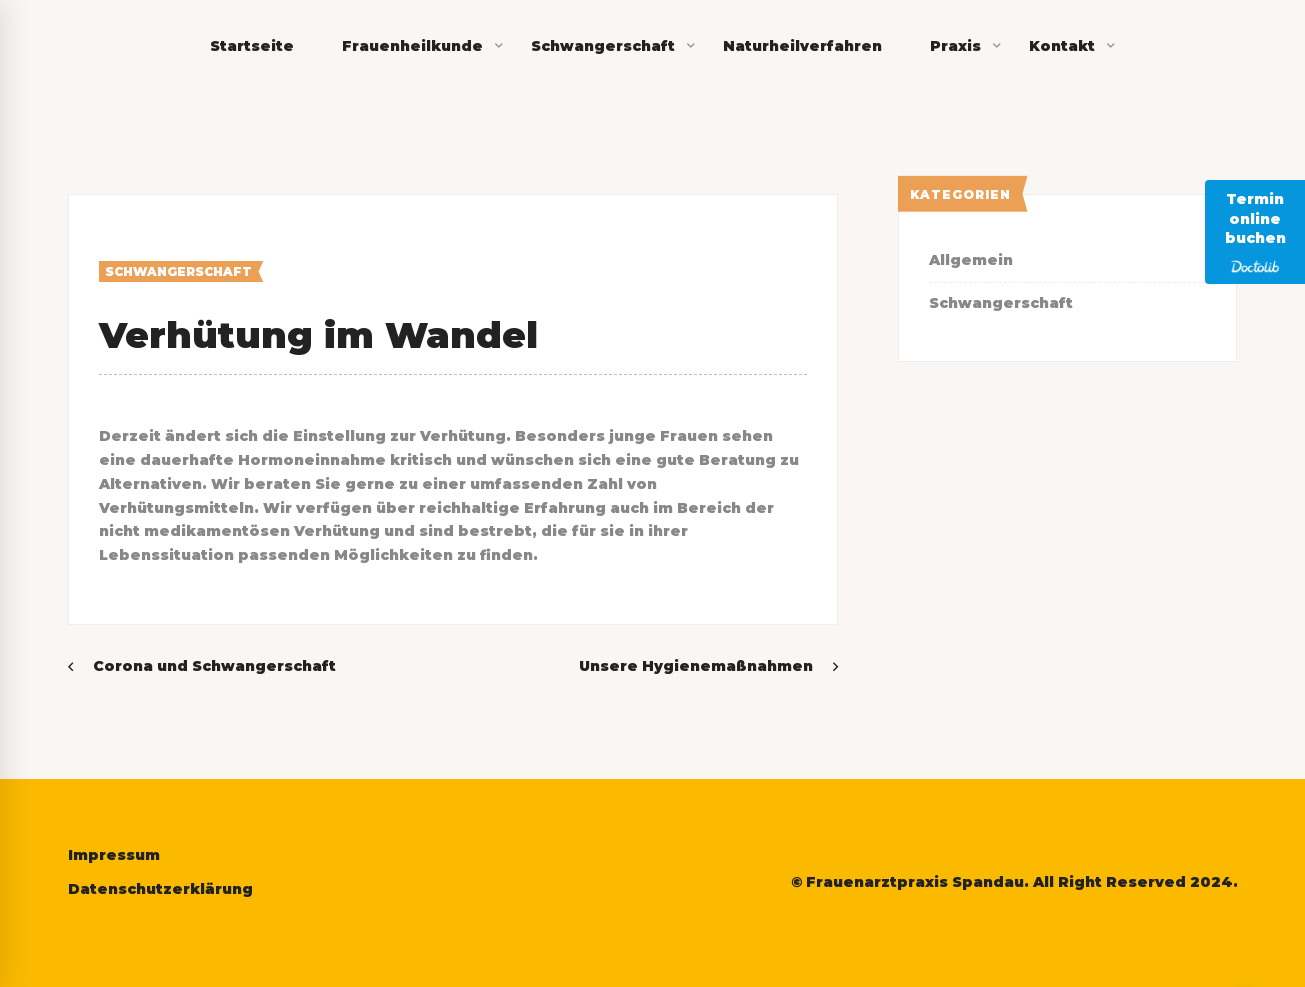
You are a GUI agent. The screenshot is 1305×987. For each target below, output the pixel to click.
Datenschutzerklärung (160, 889)
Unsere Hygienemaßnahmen (696, 666)
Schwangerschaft (178, 271)
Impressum (114, 855)
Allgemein (971, 260)
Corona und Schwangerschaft (214, 666)
